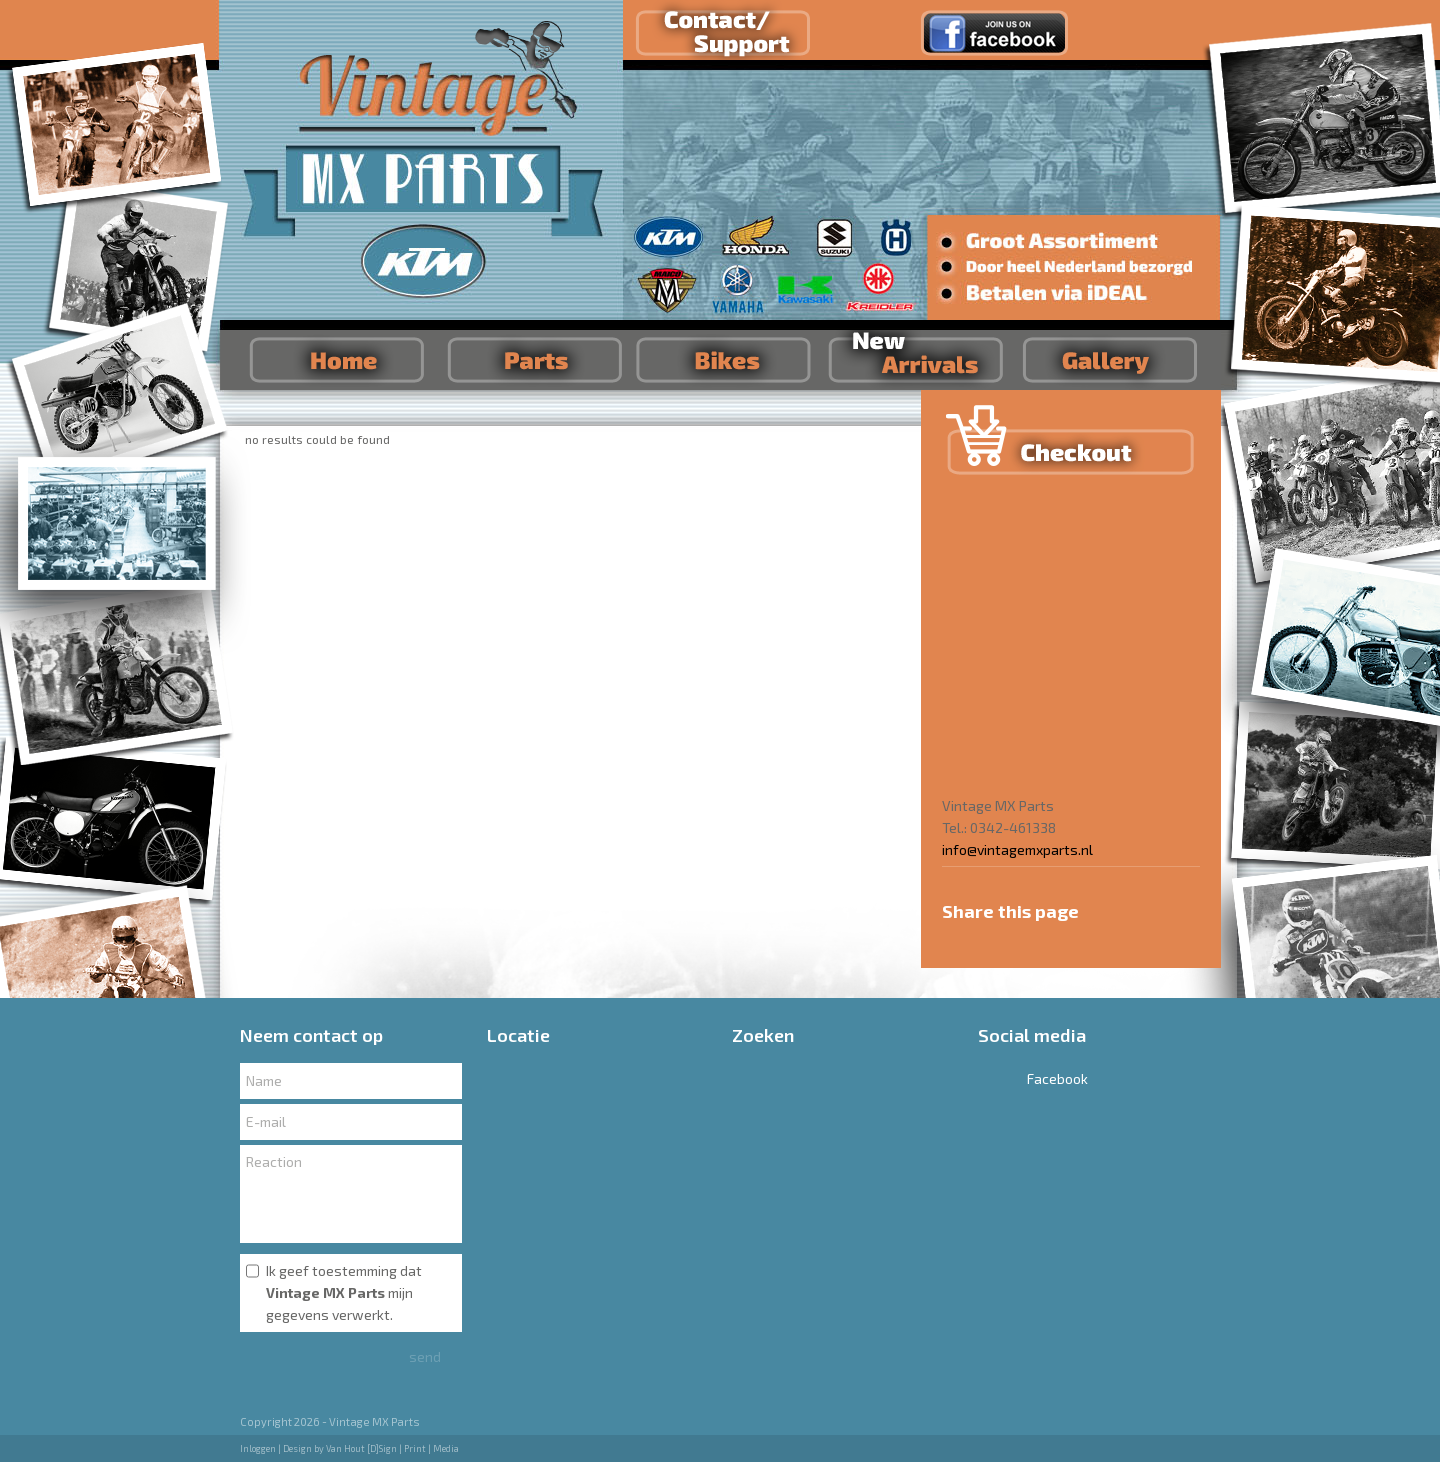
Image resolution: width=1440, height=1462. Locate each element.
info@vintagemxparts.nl (1017, 849)
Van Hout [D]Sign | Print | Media (392, 1448)
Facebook (1033, 1078)
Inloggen (258, 1448)
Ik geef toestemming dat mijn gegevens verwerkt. (344, 1292)
